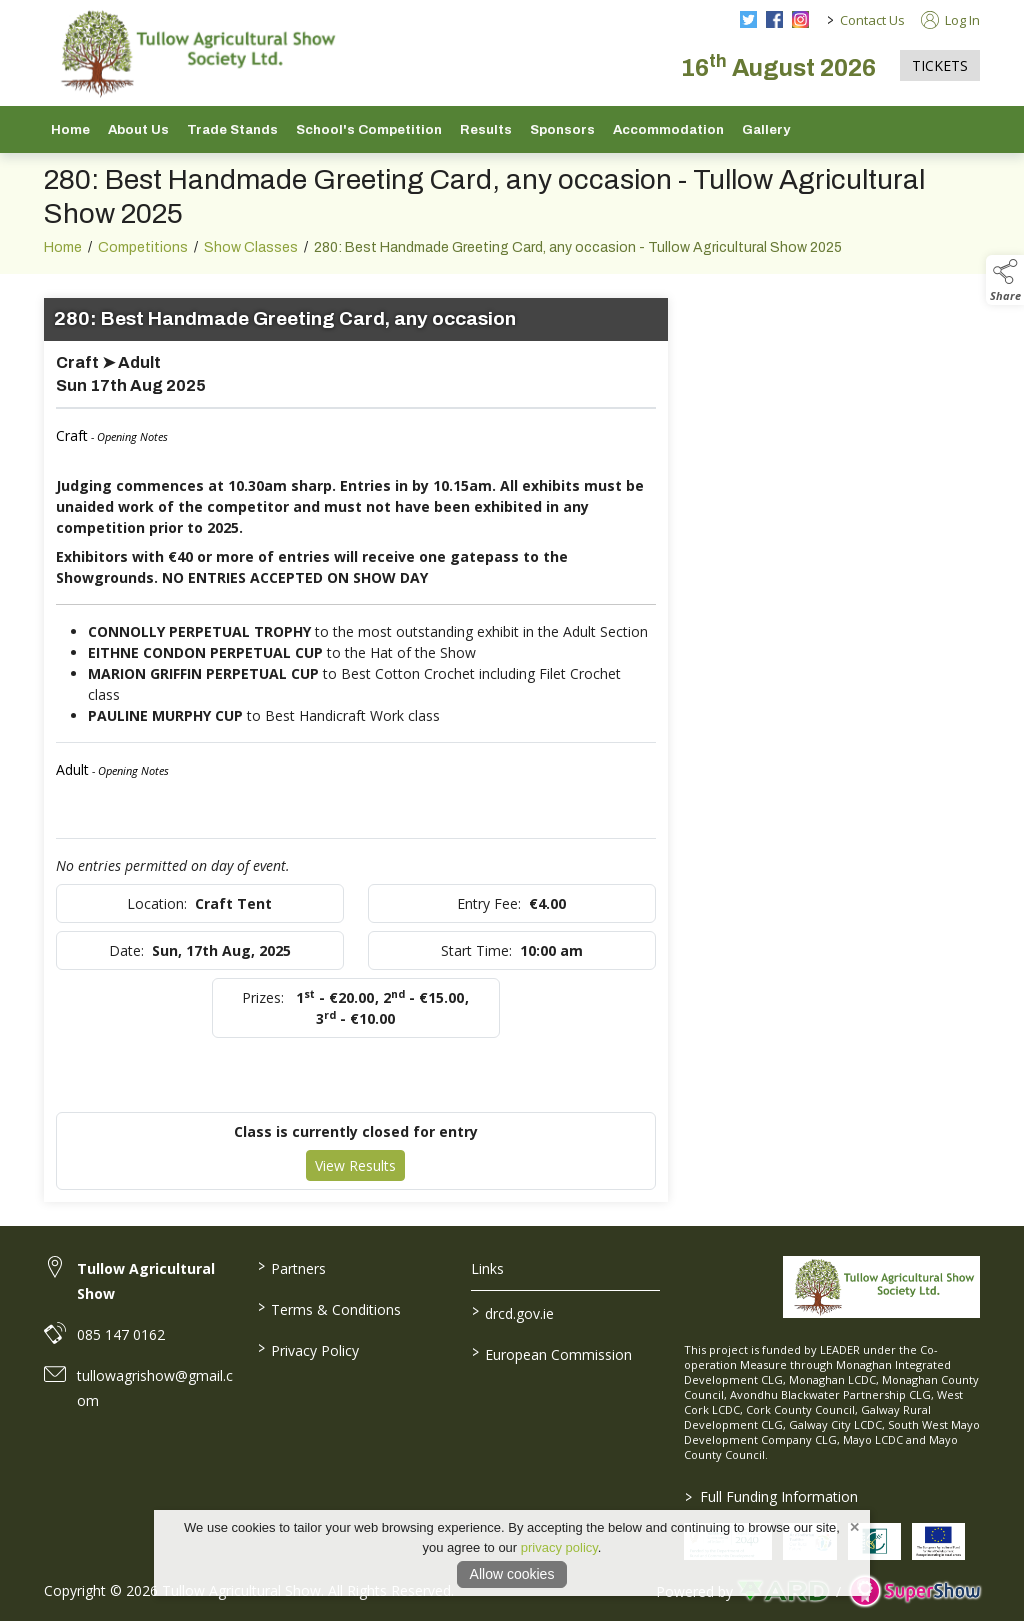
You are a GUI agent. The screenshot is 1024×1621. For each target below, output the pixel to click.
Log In (950, 20)
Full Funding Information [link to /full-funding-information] (771, 1496)
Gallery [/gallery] (766, 129)
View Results (355, 1176)
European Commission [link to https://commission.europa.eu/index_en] (551, 1353)
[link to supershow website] (914, 1591)
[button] (1005, 280)
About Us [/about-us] (138, 129)
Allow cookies (512, 1574)
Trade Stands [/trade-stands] (232, 129)
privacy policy (559, 1547)
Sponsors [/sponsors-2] (562, 129)
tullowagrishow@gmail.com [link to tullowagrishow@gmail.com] (155, 1388)
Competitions (143, 258)
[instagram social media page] (800, 19)
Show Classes (251, 258)
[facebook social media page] (774, 19)
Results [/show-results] (486, 129)
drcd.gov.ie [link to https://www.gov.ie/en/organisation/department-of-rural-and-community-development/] (512, 1312)
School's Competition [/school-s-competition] (369, 129)
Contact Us (872, 20)
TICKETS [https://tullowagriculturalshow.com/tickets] (940, 65)
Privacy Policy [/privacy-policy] (308, 1349)
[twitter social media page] (748, 19)
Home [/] (70, 129)
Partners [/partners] (292, 1267)
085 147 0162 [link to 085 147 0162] (121, 1334)
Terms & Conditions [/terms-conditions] (329, 1308)
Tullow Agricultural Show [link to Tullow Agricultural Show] (146, 1281)
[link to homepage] (194, 53)
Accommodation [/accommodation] (668, 129)
